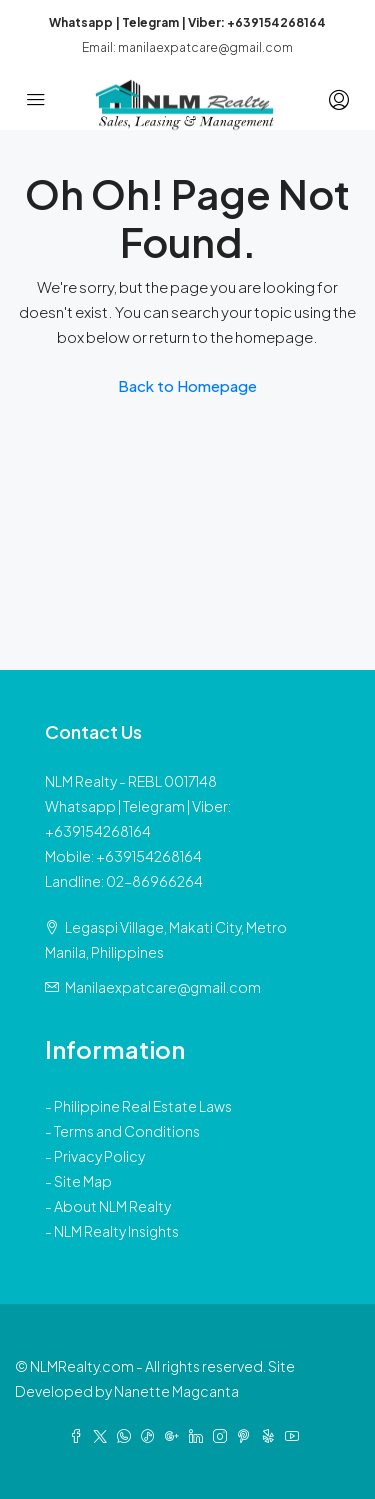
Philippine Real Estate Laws (143, 1106)
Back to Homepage (187, 385)
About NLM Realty (112, 1206)
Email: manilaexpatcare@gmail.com (187, 47)
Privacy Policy (99, 1156)
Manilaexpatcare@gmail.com (163, 987)
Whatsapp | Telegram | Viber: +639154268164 (187, 22)
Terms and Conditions (127, 1131)
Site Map (83, 1181)
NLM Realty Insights (116, 1231)
